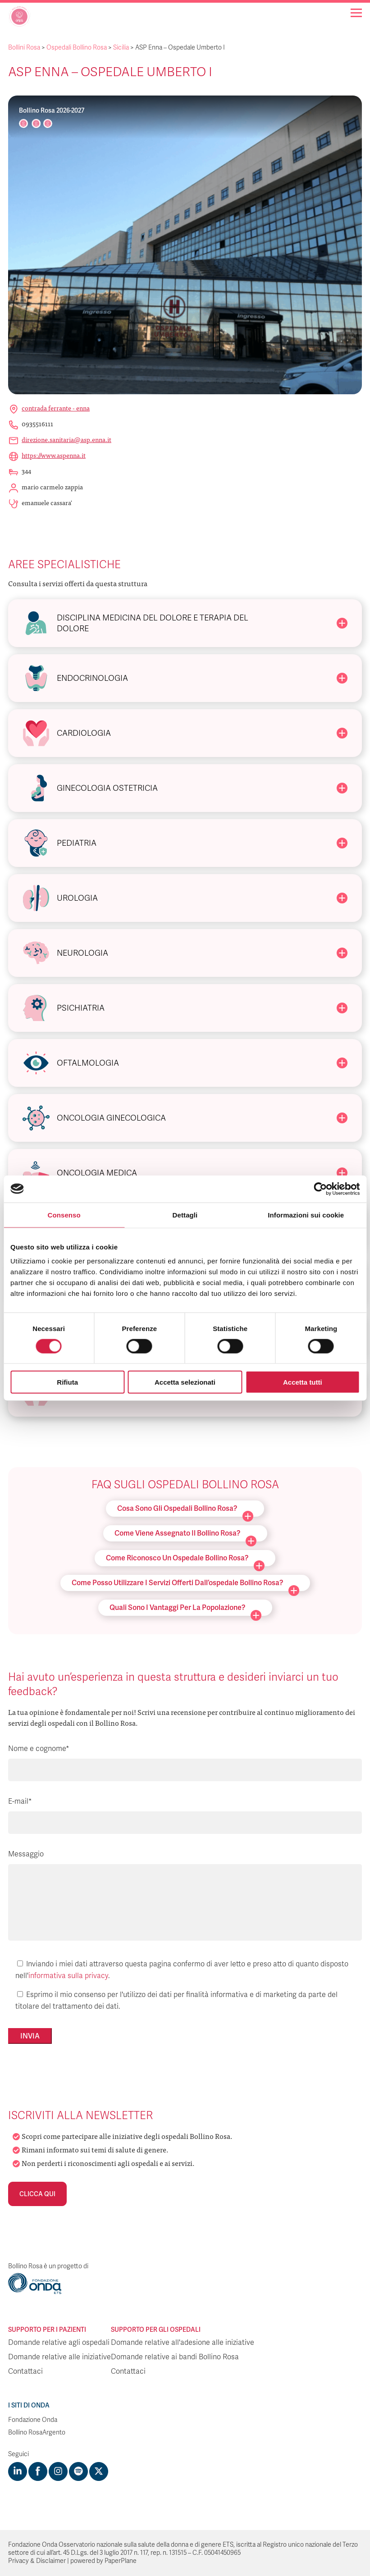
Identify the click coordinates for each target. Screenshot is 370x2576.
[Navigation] (356, 13)
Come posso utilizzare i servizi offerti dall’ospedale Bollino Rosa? (185, 1584)
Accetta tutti (302, 1382)
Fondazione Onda (32, 2420)
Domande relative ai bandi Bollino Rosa (175, 2357)
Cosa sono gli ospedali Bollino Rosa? (185, 1510)
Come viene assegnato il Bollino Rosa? (185, 1534)
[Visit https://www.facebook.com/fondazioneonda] (38, 2471)
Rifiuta (67, 1382)
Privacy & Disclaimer (37, 2561)
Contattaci (25, 2371)
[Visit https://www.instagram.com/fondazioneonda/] (58, 2471)
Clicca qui (37, 2194)
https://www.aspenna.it (54, 455)
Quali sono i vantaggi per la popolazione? (185, 1609)
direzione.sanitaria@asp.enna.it (66, 439)
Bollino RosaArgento (36, 2432)
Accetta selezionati (185, 1382)
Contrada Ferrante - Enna (56, 408)
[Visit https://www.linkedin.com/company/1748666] (18, 2471)
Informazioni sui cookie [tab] (306, 1214)
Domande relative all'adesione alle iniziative (182, 2342)
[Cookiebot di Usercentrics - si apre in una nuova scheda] (320, 1188)
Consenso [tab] (64, 1214)
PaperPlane (121, 2561)
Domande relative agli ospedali (59, 2342)
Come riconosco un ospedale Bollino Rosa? (185, 1559)
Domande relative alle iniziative (59, 2357)
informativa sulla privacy (68, 1975)
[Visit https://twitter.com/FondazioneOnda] (99, 2471)
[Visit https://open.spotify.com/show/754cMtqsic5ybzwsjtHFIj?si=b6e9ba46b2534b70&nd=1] (78, 2471)
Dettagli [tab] (185, 1214)
